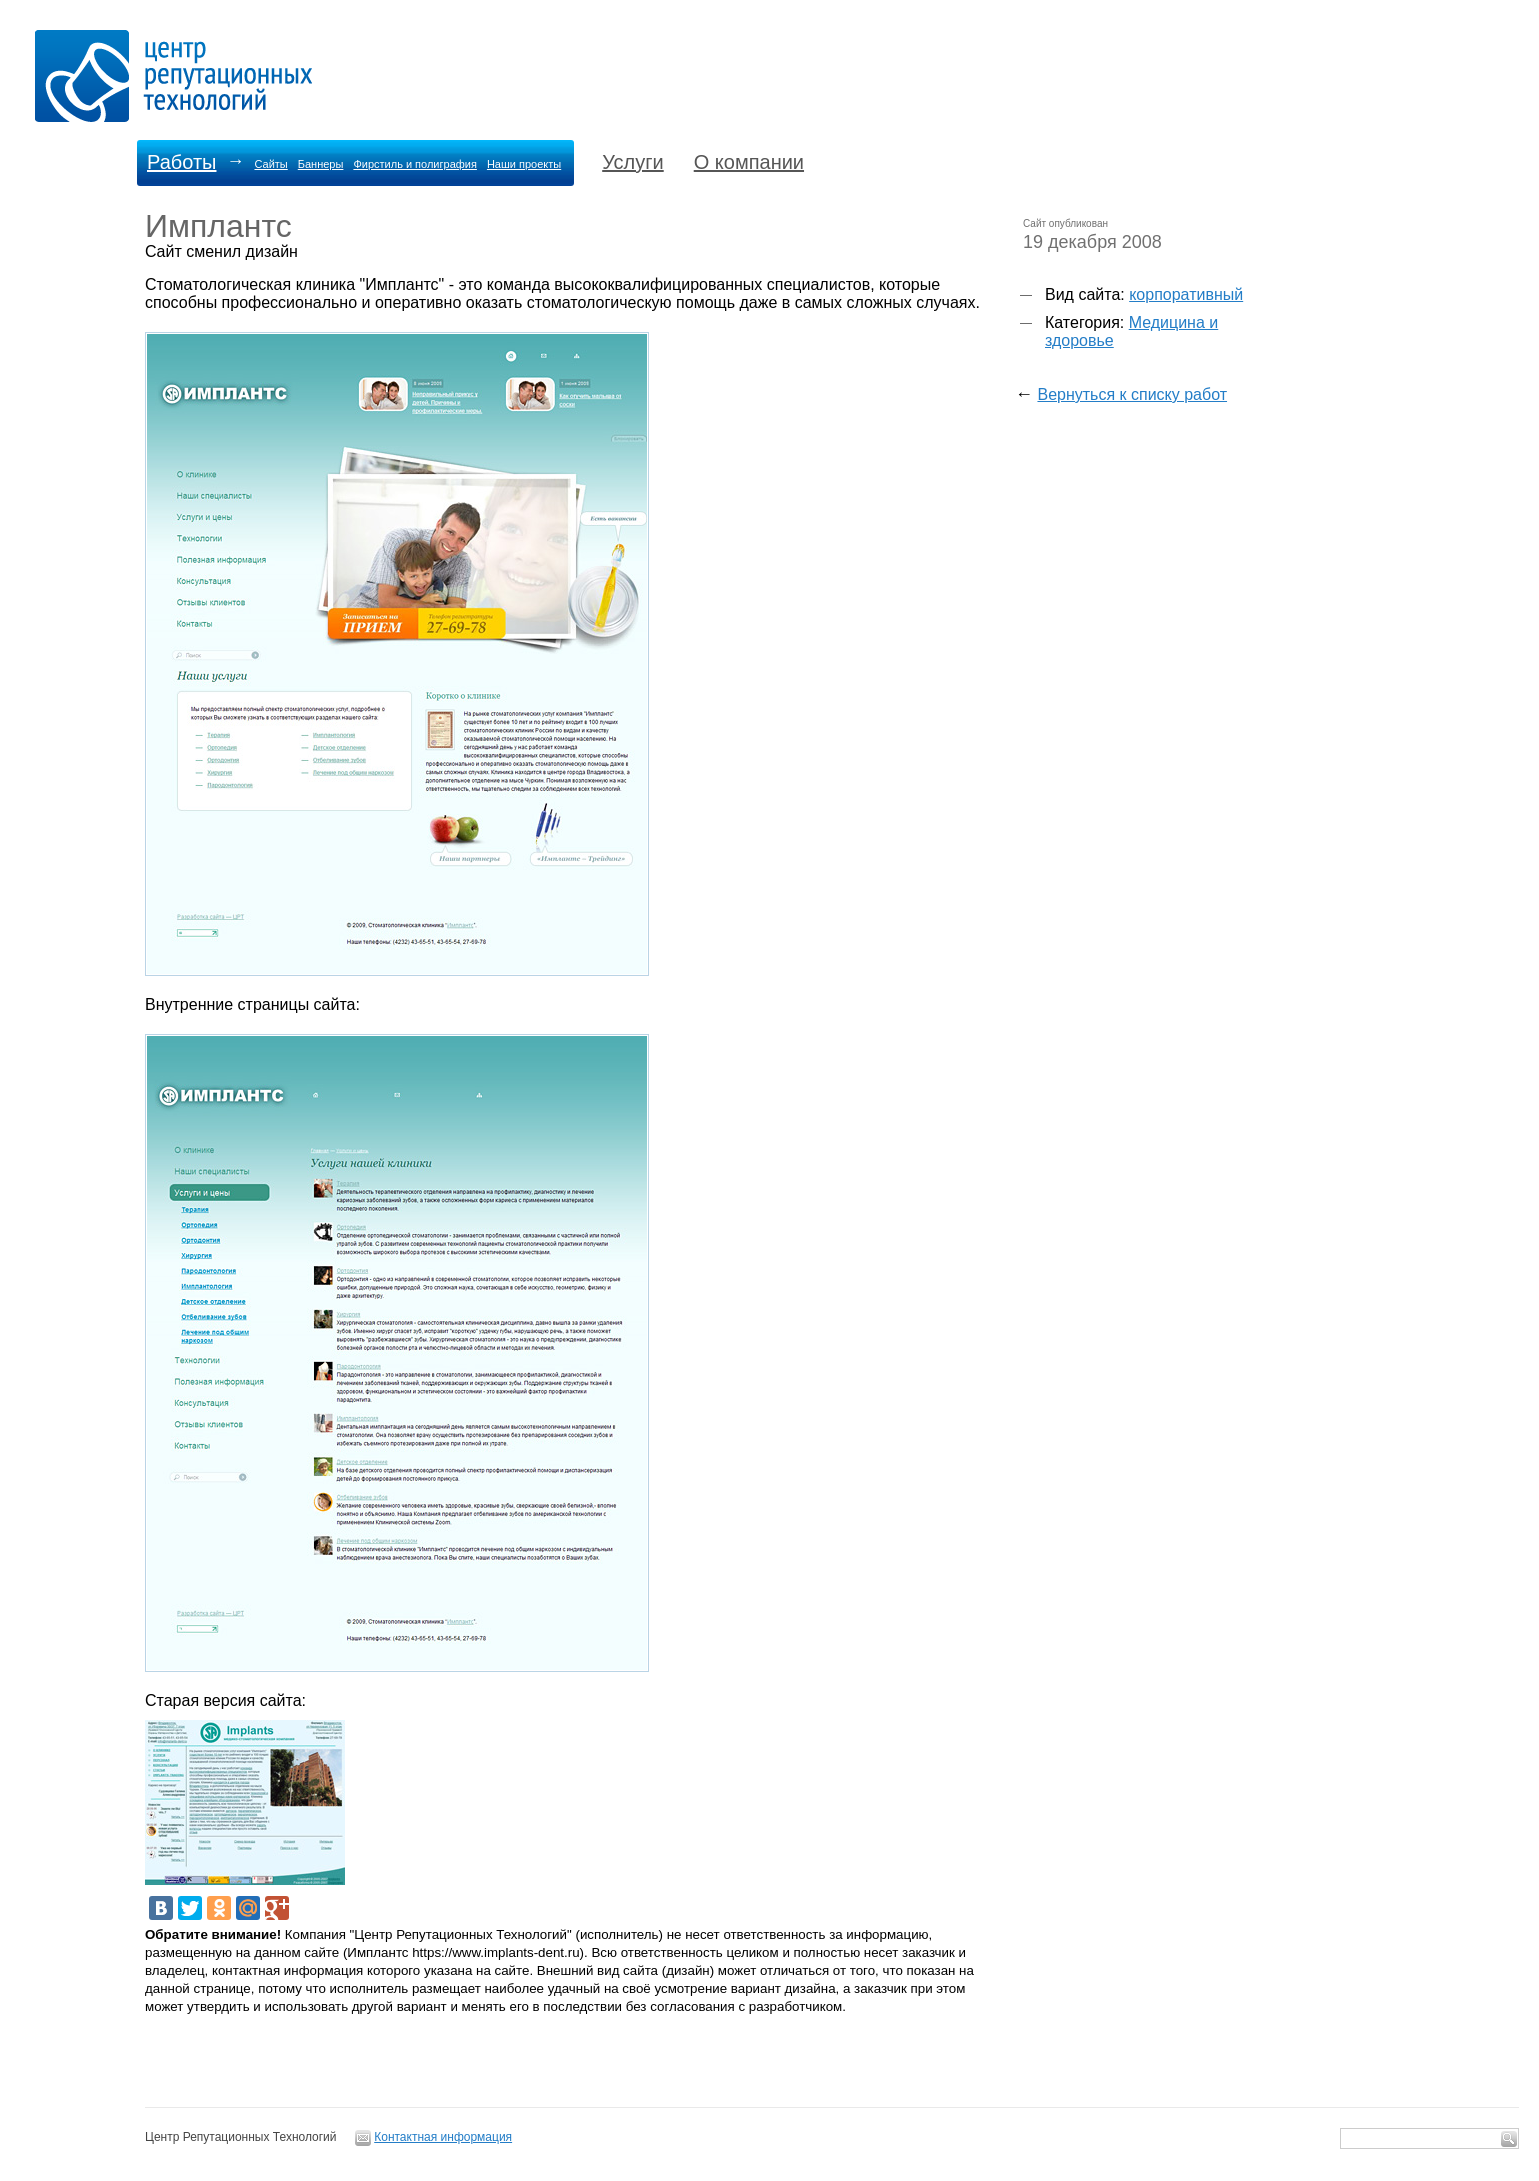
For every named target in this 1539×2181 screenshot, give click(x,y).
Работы (181, 162)
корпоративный (1186, 294)
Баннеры (321, 164)
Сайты (270, 164)
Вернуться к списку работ (1132, 394)
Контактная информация (443, 2137)
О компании (749, 162)
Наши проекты (524, 164)
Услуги (633, 162)
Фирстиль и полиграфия (415, 164)
